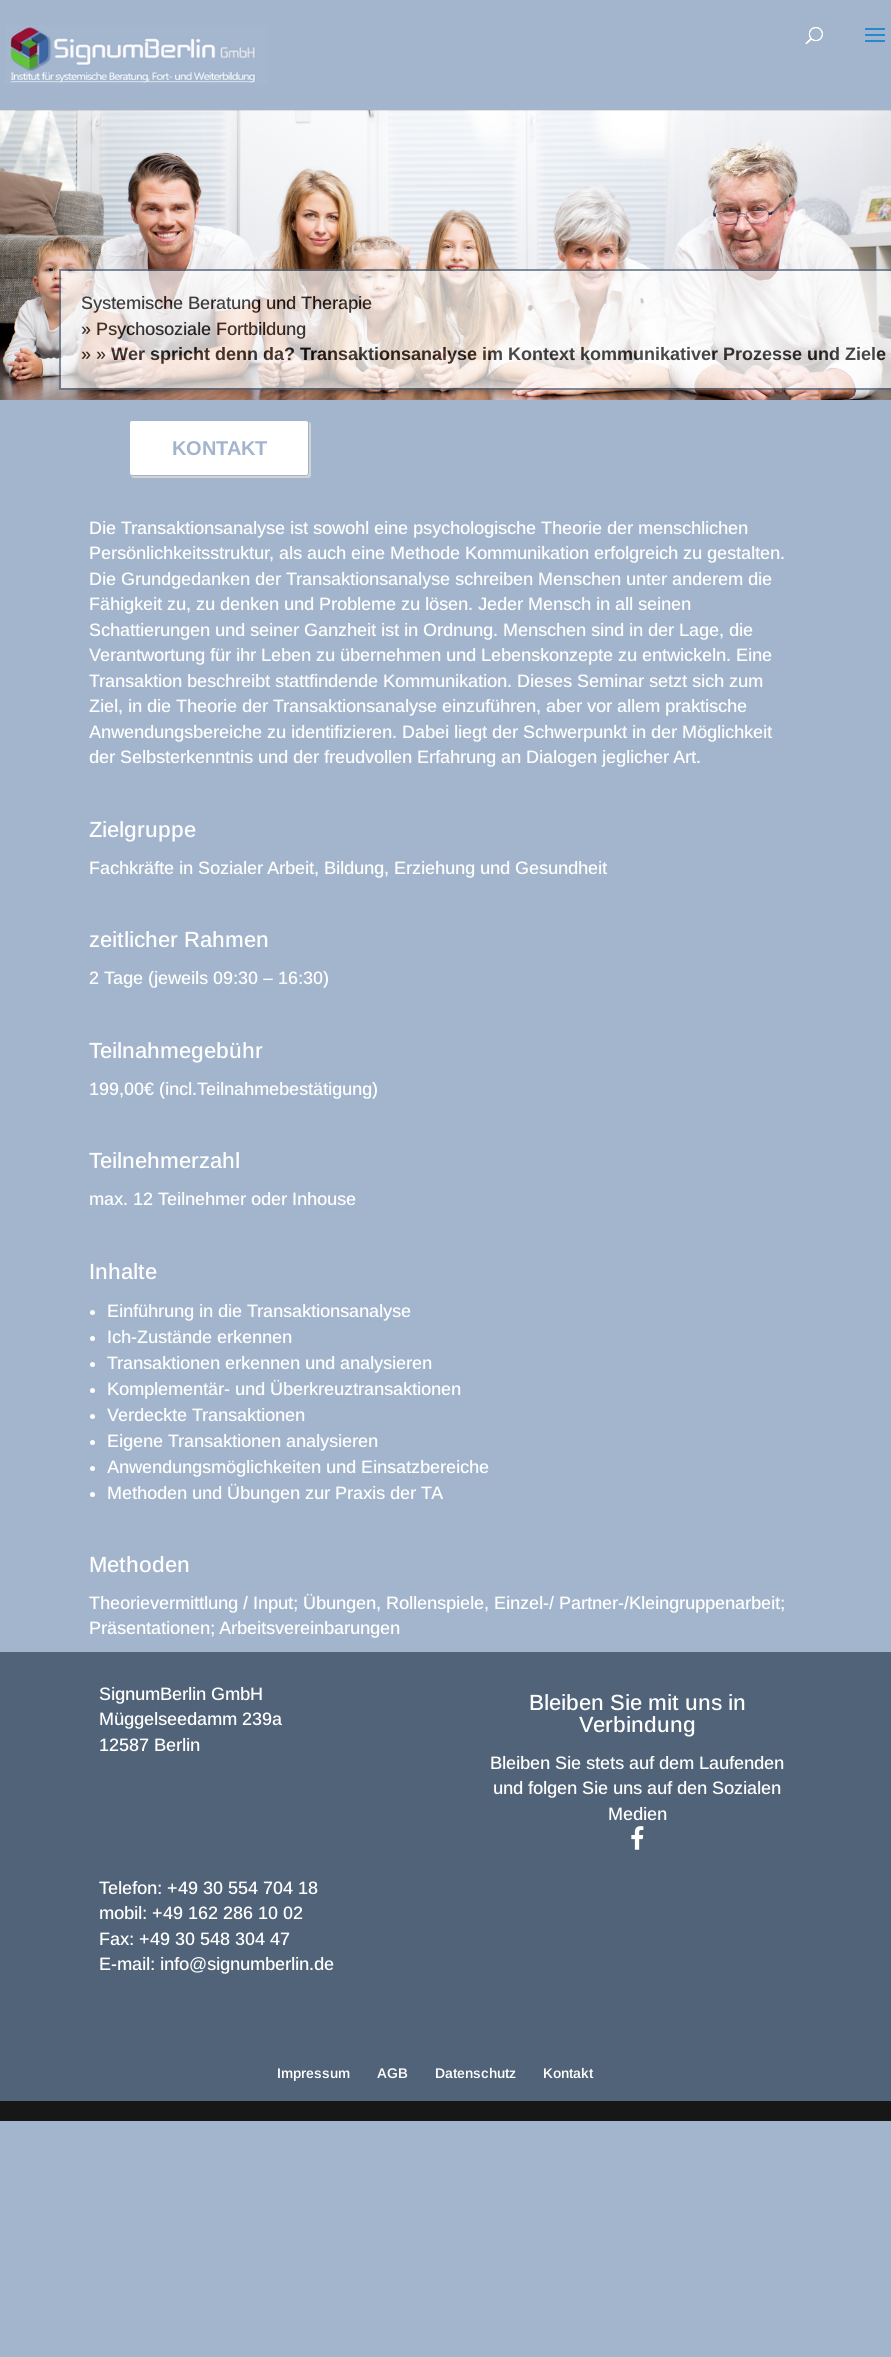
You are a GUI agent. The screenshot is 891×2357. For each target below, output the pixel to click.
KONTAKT (219, 448)
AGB (392, 2073)
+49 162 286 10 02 (227, 1913)
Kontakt (568, 2073)
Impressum (313, 2073)
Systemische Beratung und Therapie (226, 303)
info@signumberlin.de (247, 1964)
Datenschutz (475, 2073)
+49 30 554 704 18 (242, 1888)
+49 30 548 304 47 (214, 1939)
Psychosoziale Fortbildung (201, 329)
